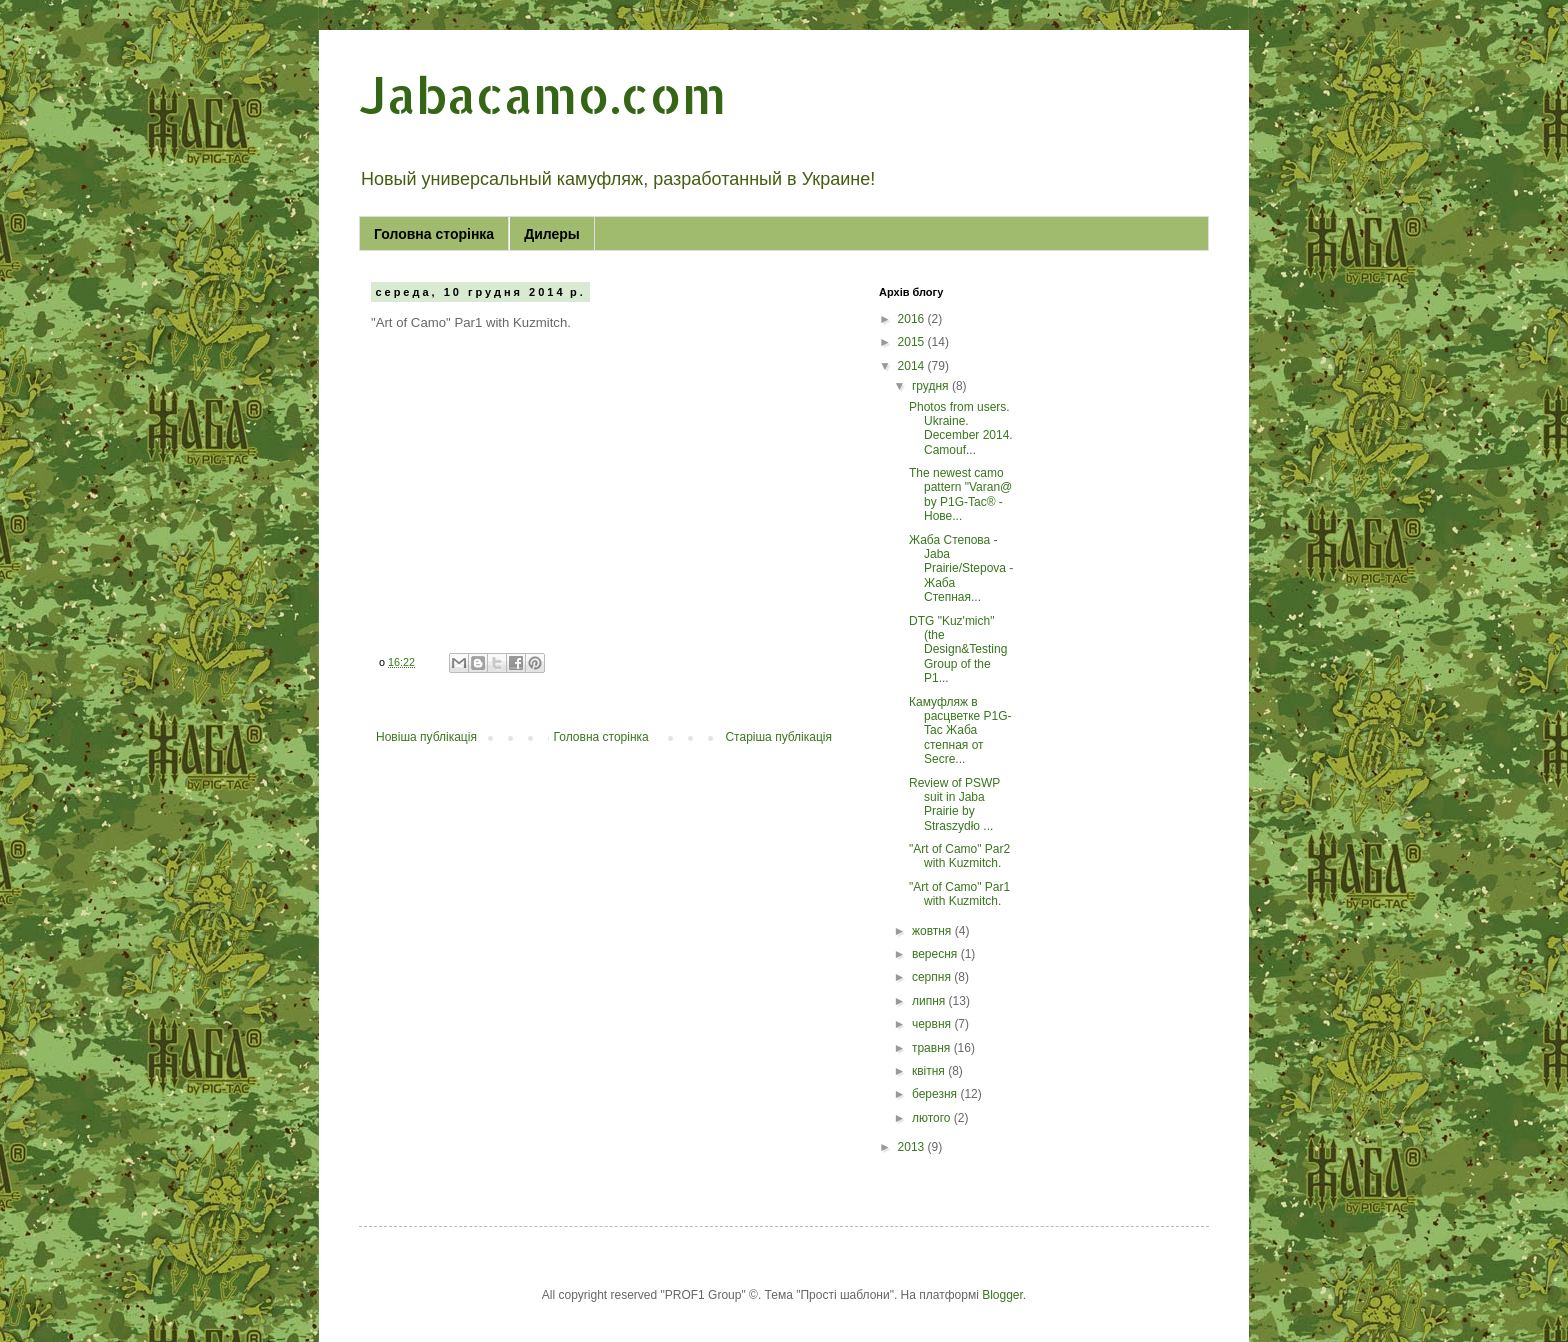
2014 (913, 366)
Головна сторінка (434, 234)
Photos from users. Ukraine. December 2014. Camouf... (961, 428)
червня (933, 1024)
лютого (933, 1118)
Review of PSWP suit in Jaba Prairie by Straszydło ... (954, 804)
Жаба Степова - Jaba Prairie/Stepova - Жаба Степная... (961, 569)
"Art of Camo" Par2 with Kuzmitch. (959, 856)
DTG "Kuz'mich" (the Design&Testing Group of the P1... (958, 650)
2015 (913, 342)
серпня (933, 977)
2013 (913, 1147)
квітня (930, 1071)
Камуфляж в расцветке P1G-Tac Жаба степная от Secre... (960, 731)
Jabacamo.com (542, 94)
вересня (936, 954)
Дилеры (552, 234)
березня (936, 1094)
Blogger (1002, 1295)
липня (930, 1001)
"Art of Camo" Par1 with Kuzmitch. (959, 894)
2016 (913, 319)
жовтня (933, 931)
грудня (932, 386)
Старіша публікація (778, 737)
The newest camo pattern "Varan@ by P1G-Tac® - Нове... (960, 494)
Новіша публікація (426, 737)
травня (933, 1048)
